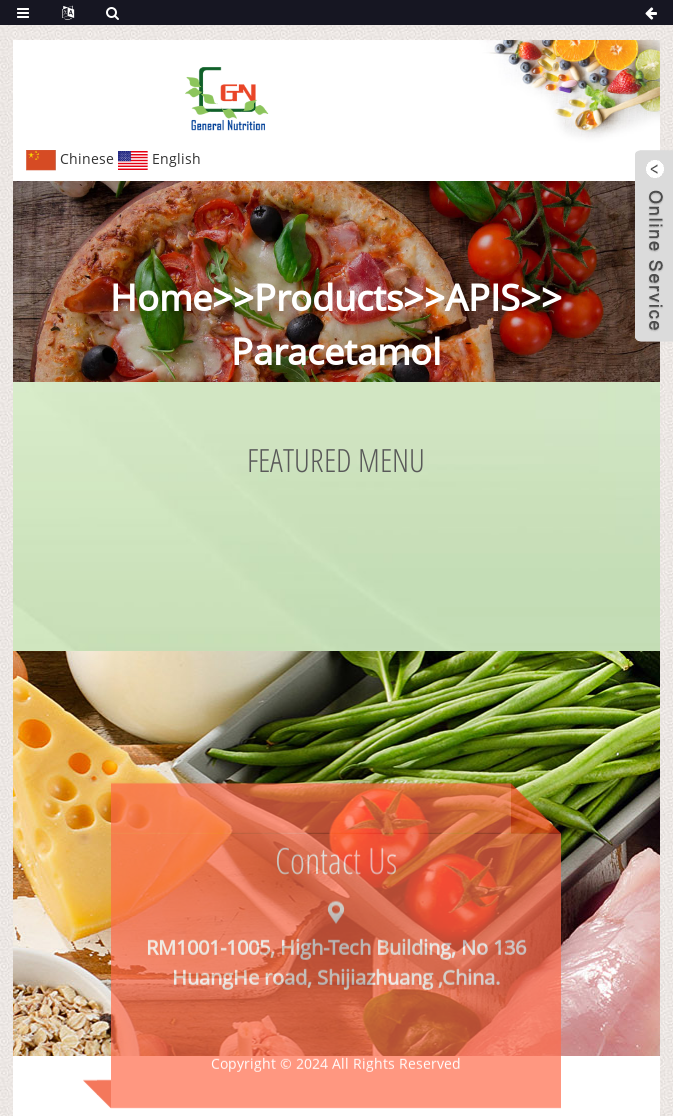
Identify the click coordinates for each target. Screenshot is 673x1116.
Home (161, 297)
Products (328, 297)
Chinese (70, 158)
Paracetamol (336, 351)
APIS (482, 297)
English (159, 158)
